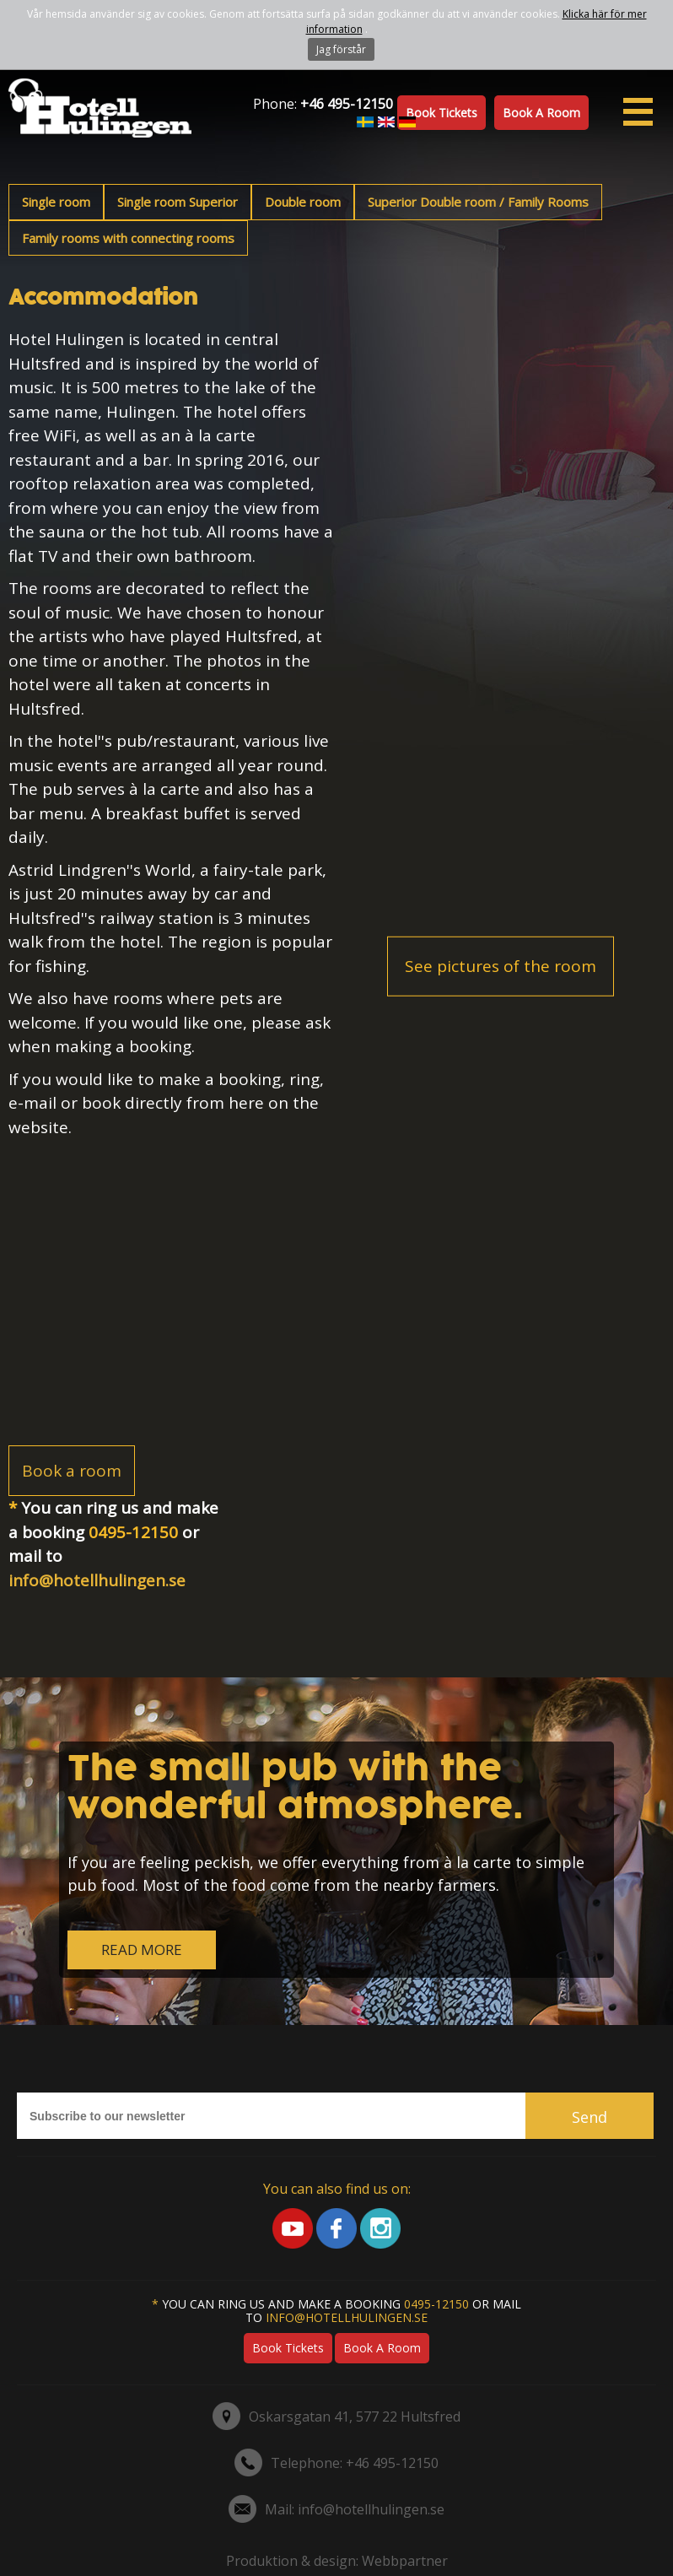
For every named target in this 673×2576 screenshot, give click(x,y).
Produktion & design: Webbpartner (337, 2561)
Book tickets (441, 113)
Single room (56, 201)
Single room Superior (177, 201)
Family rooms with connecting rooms (128, 238)
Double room (303, 201)
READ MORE (141, 1949)
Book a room (541, 113)
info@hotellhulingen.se (97, 1580)
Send (589, 2117)
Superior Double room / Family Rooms (478, 201)
